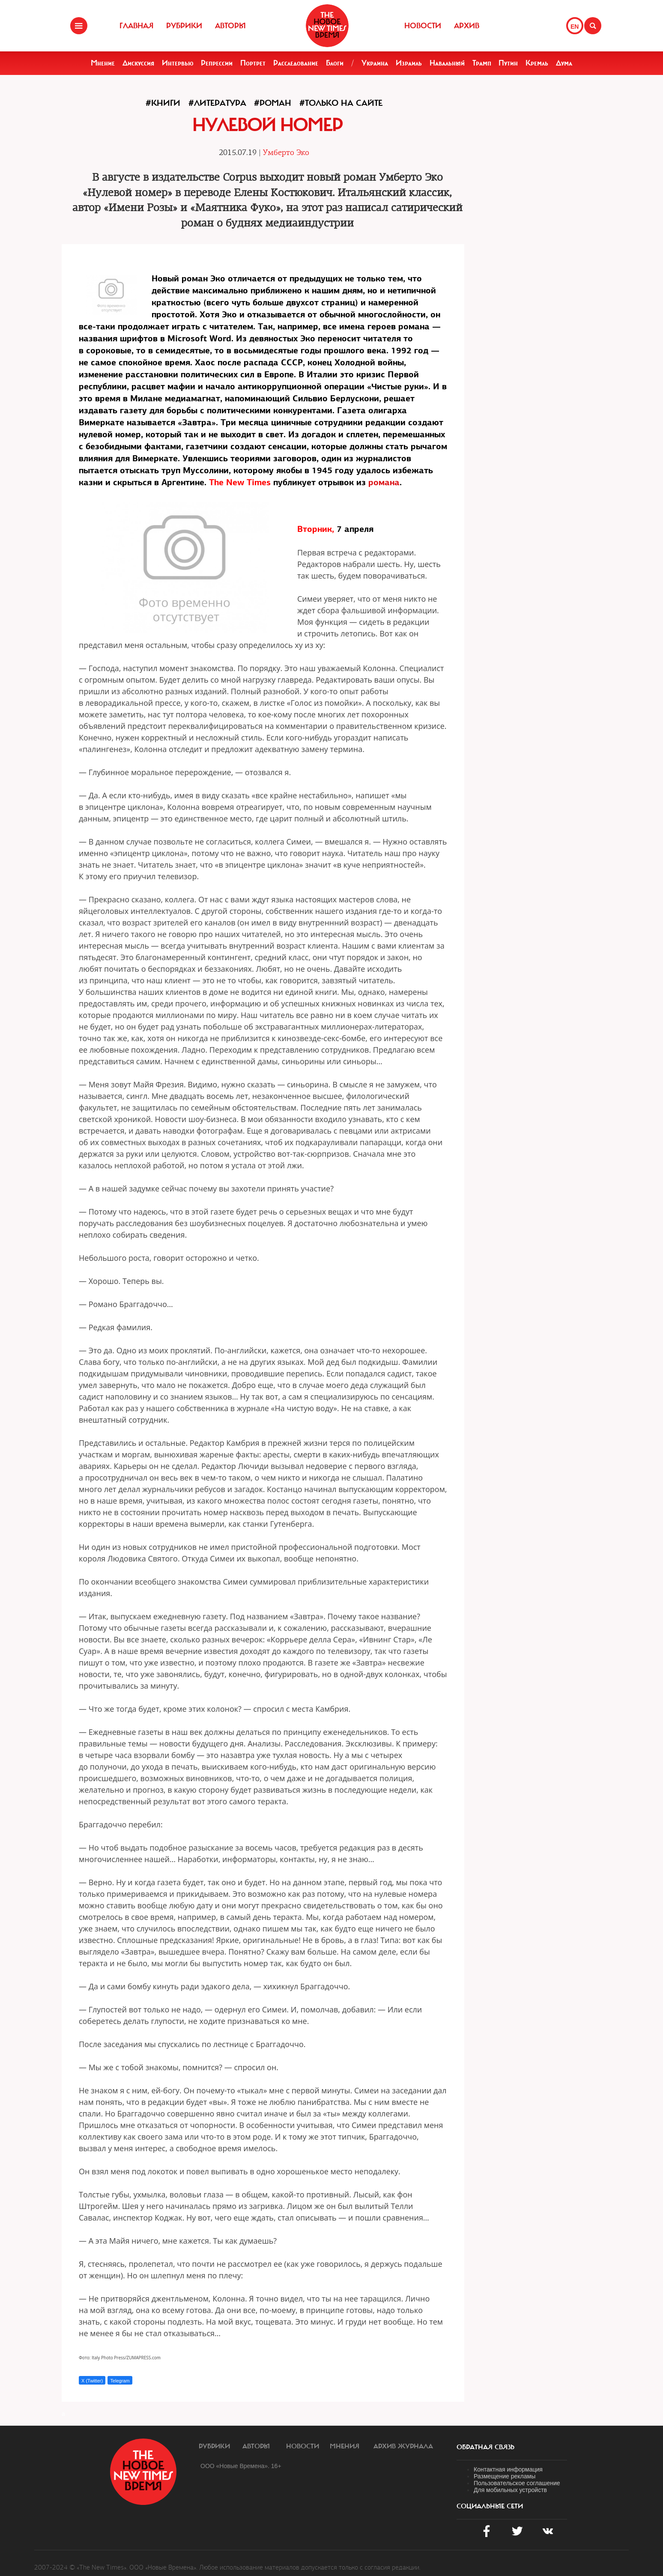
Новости (422, 25)
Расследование (295, 63)
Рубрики (184, 25)
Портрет (253, 63)
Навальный (447, 63)
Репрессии (217, 63)
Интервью (178, 63)
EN (574, 26)
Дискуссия (138, 63)
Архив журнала (403, 2446)
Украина (374, 63)
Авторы (230, 25)
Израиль (409, 63)
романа (384, 482)
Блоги (334, 63)
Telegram (119, 2380)
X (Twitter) (92, 2380)
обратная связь (485, 2447)
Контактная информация (508, 2469)
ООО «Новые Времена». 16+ (240, 2466)
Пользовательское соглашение (517, 2483)
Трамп (481, 63)
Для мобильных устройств (510, 2489)
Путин (508, 63)
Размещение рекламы (504, 2476)
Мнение (103, 63)
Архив (466, 25)
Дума (564, 63)
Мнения (344, 2446)
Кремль (537, 63)
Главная (136, 25)
